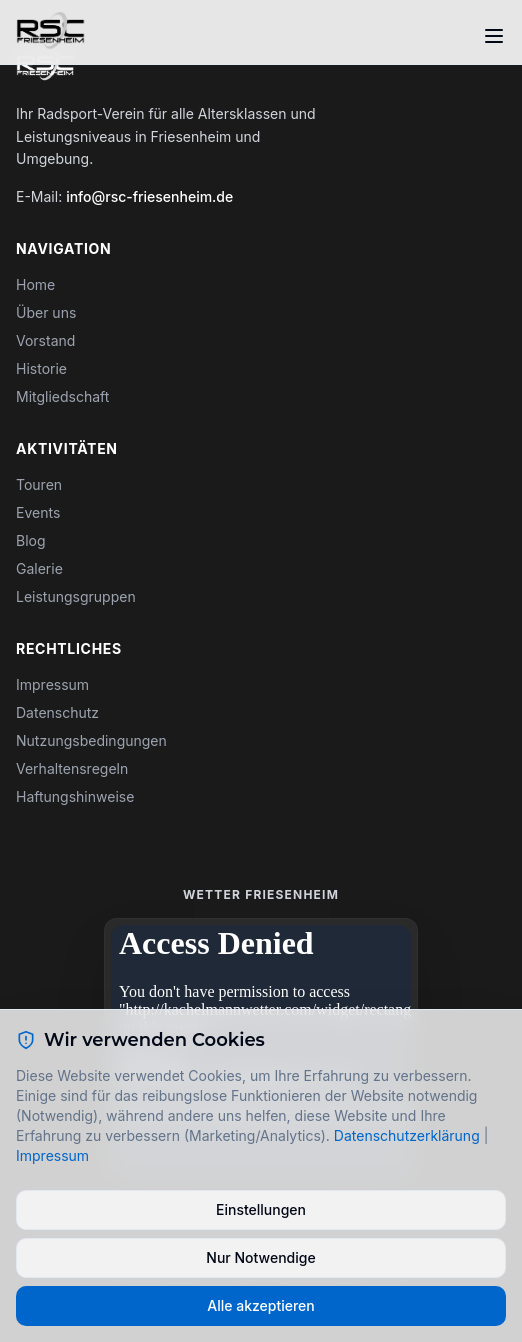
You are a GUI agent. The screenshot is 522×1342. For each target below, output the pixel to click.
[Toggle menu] (494, 36)
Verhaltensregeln (72, 768)
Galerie (39, 568)
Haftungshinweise (75, 796)
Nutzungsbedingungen (91, 740)
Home (35, 284)
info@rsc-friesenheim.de (149, 196)
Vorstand (45, 340)
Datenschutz (57, 712)
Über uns (46, 312)
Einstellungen (261, 1209)
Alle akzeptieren (261, 1305)
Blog (31, 540)
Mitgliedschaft (62, 396)
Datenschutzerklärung (407, 1135)
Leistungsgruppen (76, 596)
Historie (41, 368)
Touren (39, 484)
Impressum (52, 684)
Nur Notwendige (260, 1257)
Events (38, 512)
